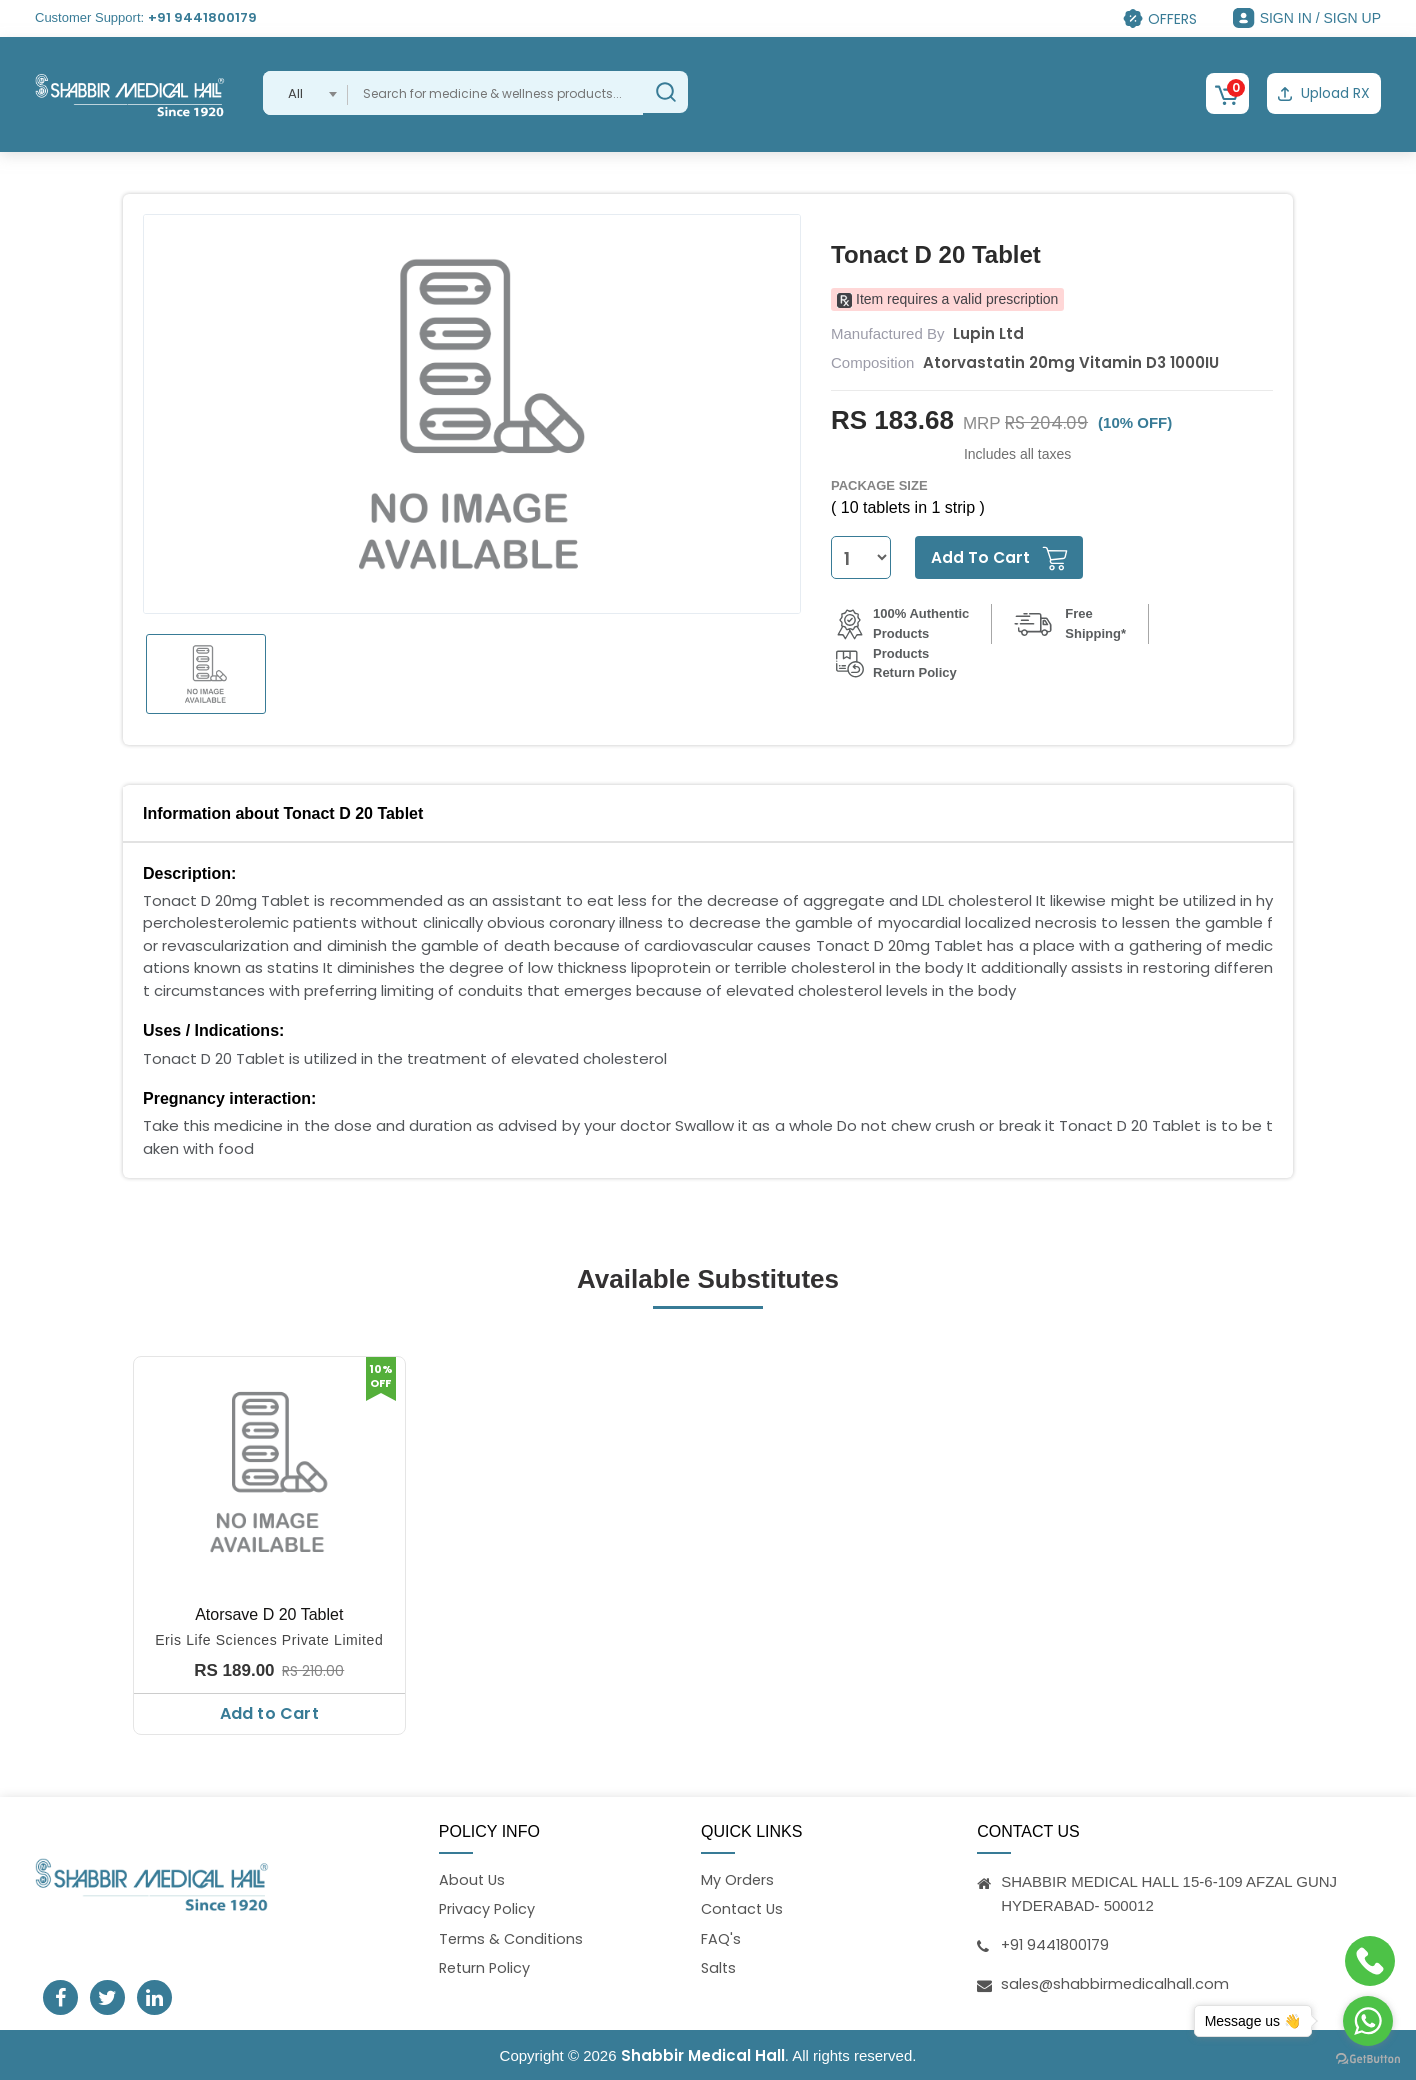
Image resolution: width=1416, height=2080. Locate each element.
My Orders (738, 1877)
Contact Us (744, 1908)
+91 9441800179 (202, 17)
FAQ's (721, 1938)
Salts (719, 1969)
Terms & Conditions (512, 1938)
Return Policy (486, 1969)
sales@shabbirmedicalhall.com (1116, 1980)
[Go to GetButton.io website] (1368, 2059)
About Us (473, 1877)
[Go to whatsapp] (1368, 2021)
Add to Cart (269, 1711)
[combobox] (305, 93)
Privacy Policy (488, 1908)
